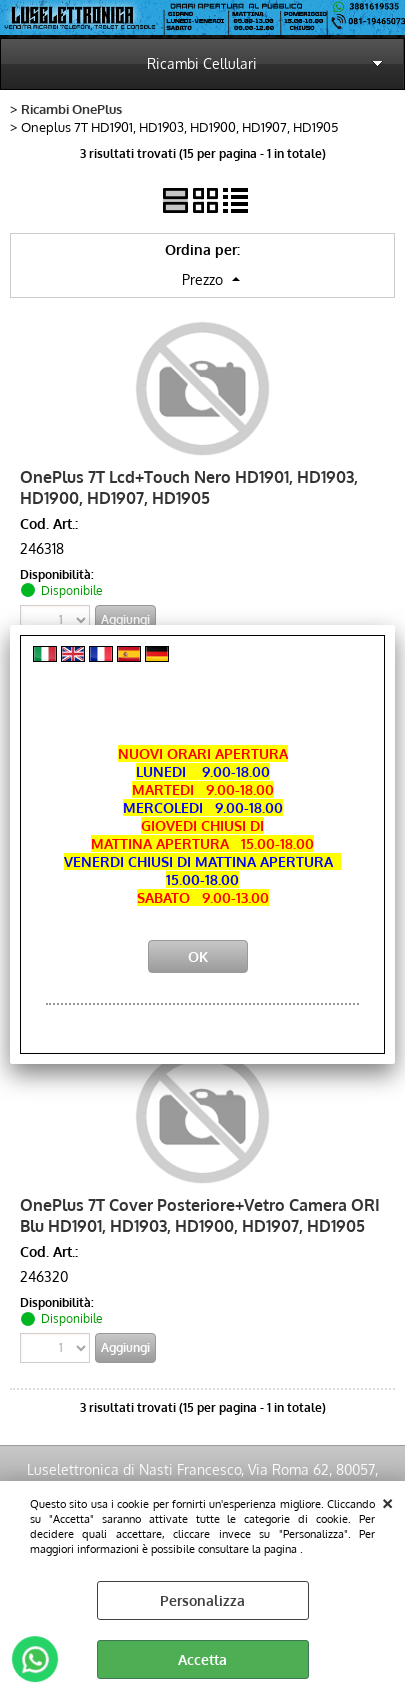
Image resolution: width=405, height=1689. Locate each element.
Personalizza (202, 1600)
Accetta (202, 1659)
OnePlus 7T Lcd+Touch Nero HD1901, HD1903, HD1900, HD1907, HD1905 (189, 487)
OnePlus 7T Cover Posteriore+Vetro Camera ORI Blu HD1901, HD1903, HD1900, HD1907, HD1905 (200, 1215)
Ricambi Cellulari (202, 63)
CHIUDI (387, 1501)
